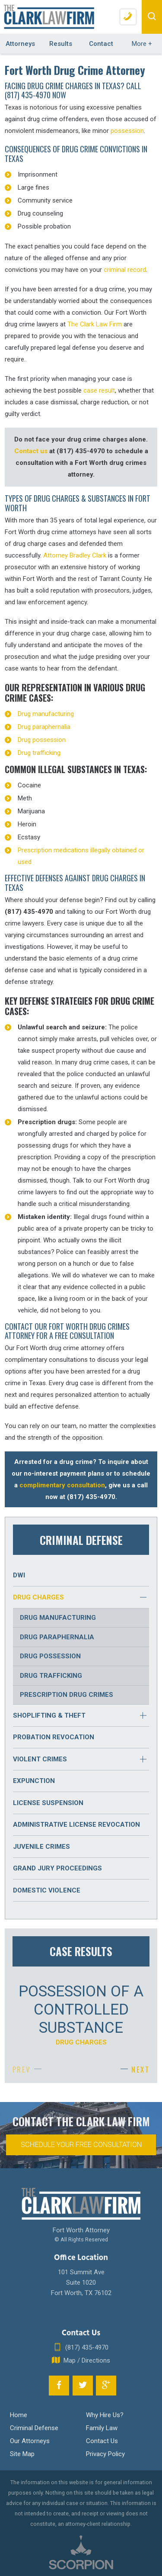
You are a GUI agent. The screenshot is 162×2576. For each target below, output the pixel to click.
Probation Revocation (53, 1737)
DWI (19, 1575)
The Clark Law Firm (94, 324)
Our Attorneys (30, 2441)
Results (60, 44)
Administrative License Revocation (76, 1824)
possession (127, 131)
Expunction (34, 1781)
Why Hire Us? (105, 2415)
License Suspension (48, 1803)
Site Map (22, 2454)
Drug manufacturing (46, 714)
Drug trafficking (39, 753)
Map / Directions (81, 2360)
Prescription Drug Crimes (66, 1695)
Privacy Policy (105, 2454)
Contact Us (102, 2441)
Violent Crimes (40, 1759)
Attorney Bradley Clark (74, 555)
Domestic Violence (46, 1890)
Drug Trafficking (51, 1676)
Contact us (31, 451)
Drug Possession (50, 1656)
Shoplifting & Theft (49, 1715)
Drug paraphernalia (44, 727)
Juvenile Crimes (41, 1847)
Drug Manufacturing (58, 1618)
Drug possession (42, 740)
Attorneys (20, 44)
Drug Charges (38, 1597)
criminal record (125, 270)
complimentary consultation (62, 1485)
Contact (101, 44)
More (142, 44)
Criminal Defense (34, 2428)
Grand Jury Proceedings (57, 1868)
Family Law (102, 2428)
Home (18, 2415)
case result (99, 390)
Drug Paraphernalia (57, 1637)
